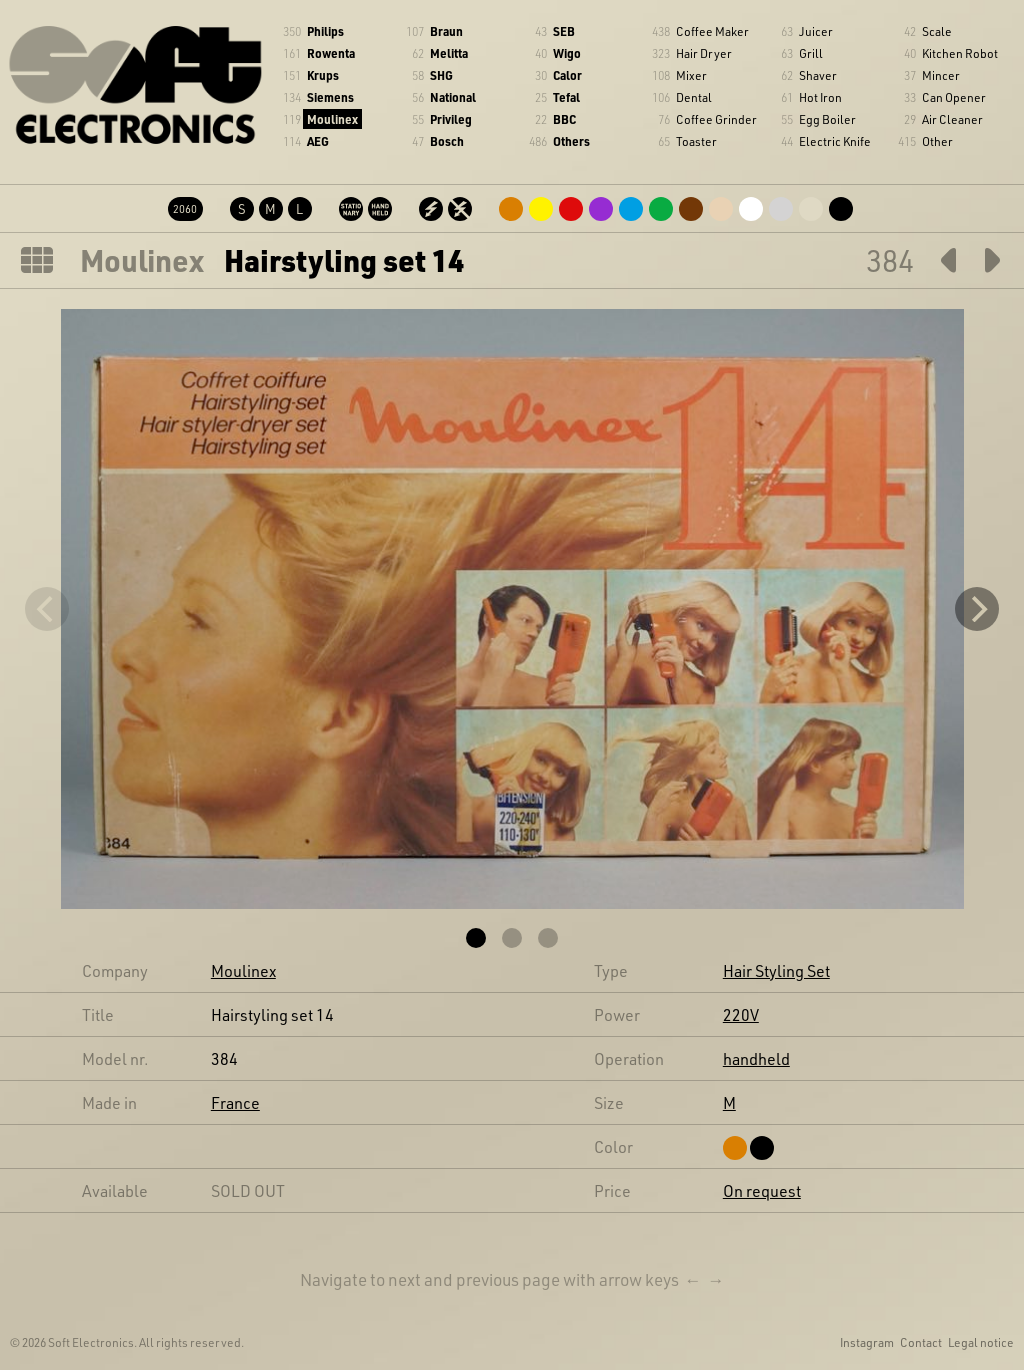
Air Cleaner (952, 119)
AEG (318, 141)
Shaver (818, 75)
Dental (694, 97)
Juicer (816, 31)
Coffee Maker (712, 31)
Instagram (867, 1342)
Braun (446, 31)
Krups (323, 75)
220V (741, 1014)
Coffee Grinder (716, 119)
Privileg (451, 119)
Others (571, 141)
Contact (921, 1342)
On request (762, 1190)
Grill (811, 53)
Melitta (449, 53)
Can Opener (954, 97)
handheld (756, 1058)
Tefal (566, 97)
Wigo (567, 53)
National (453, 97)
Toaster (696, 141)
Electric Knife (835, 141)
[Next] (977, 609)
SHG (441, 75)
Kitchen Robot (960, 53)
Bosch (447, 141)
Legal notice (981, 1342)
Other (937, 141)
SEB (564, 31)
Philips (325, 31)
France (235, 1102)
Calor (567, 75)
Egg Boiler (827, 119)
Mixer (691, 75)
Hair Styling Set (776, 970)
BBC (564, 119)
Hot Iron (820, 97)
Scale (937, 31)
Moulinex (332, 119)
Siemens (330, 97)
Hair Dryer (704, 53)
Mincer (941, 75)
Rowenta (331, 53)
